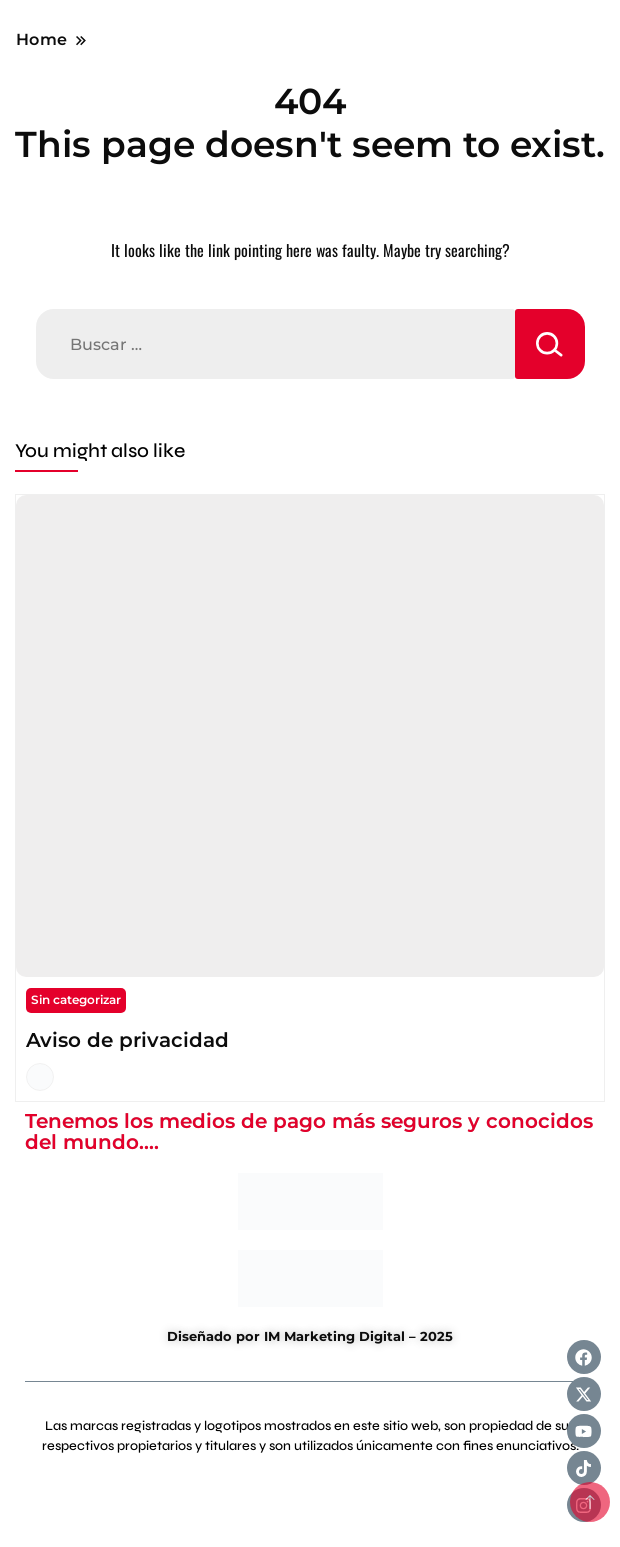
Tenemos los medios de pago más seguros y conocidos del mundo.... (309, 1131)
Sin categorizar (76, 999)
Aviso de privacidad (127, 1040)
